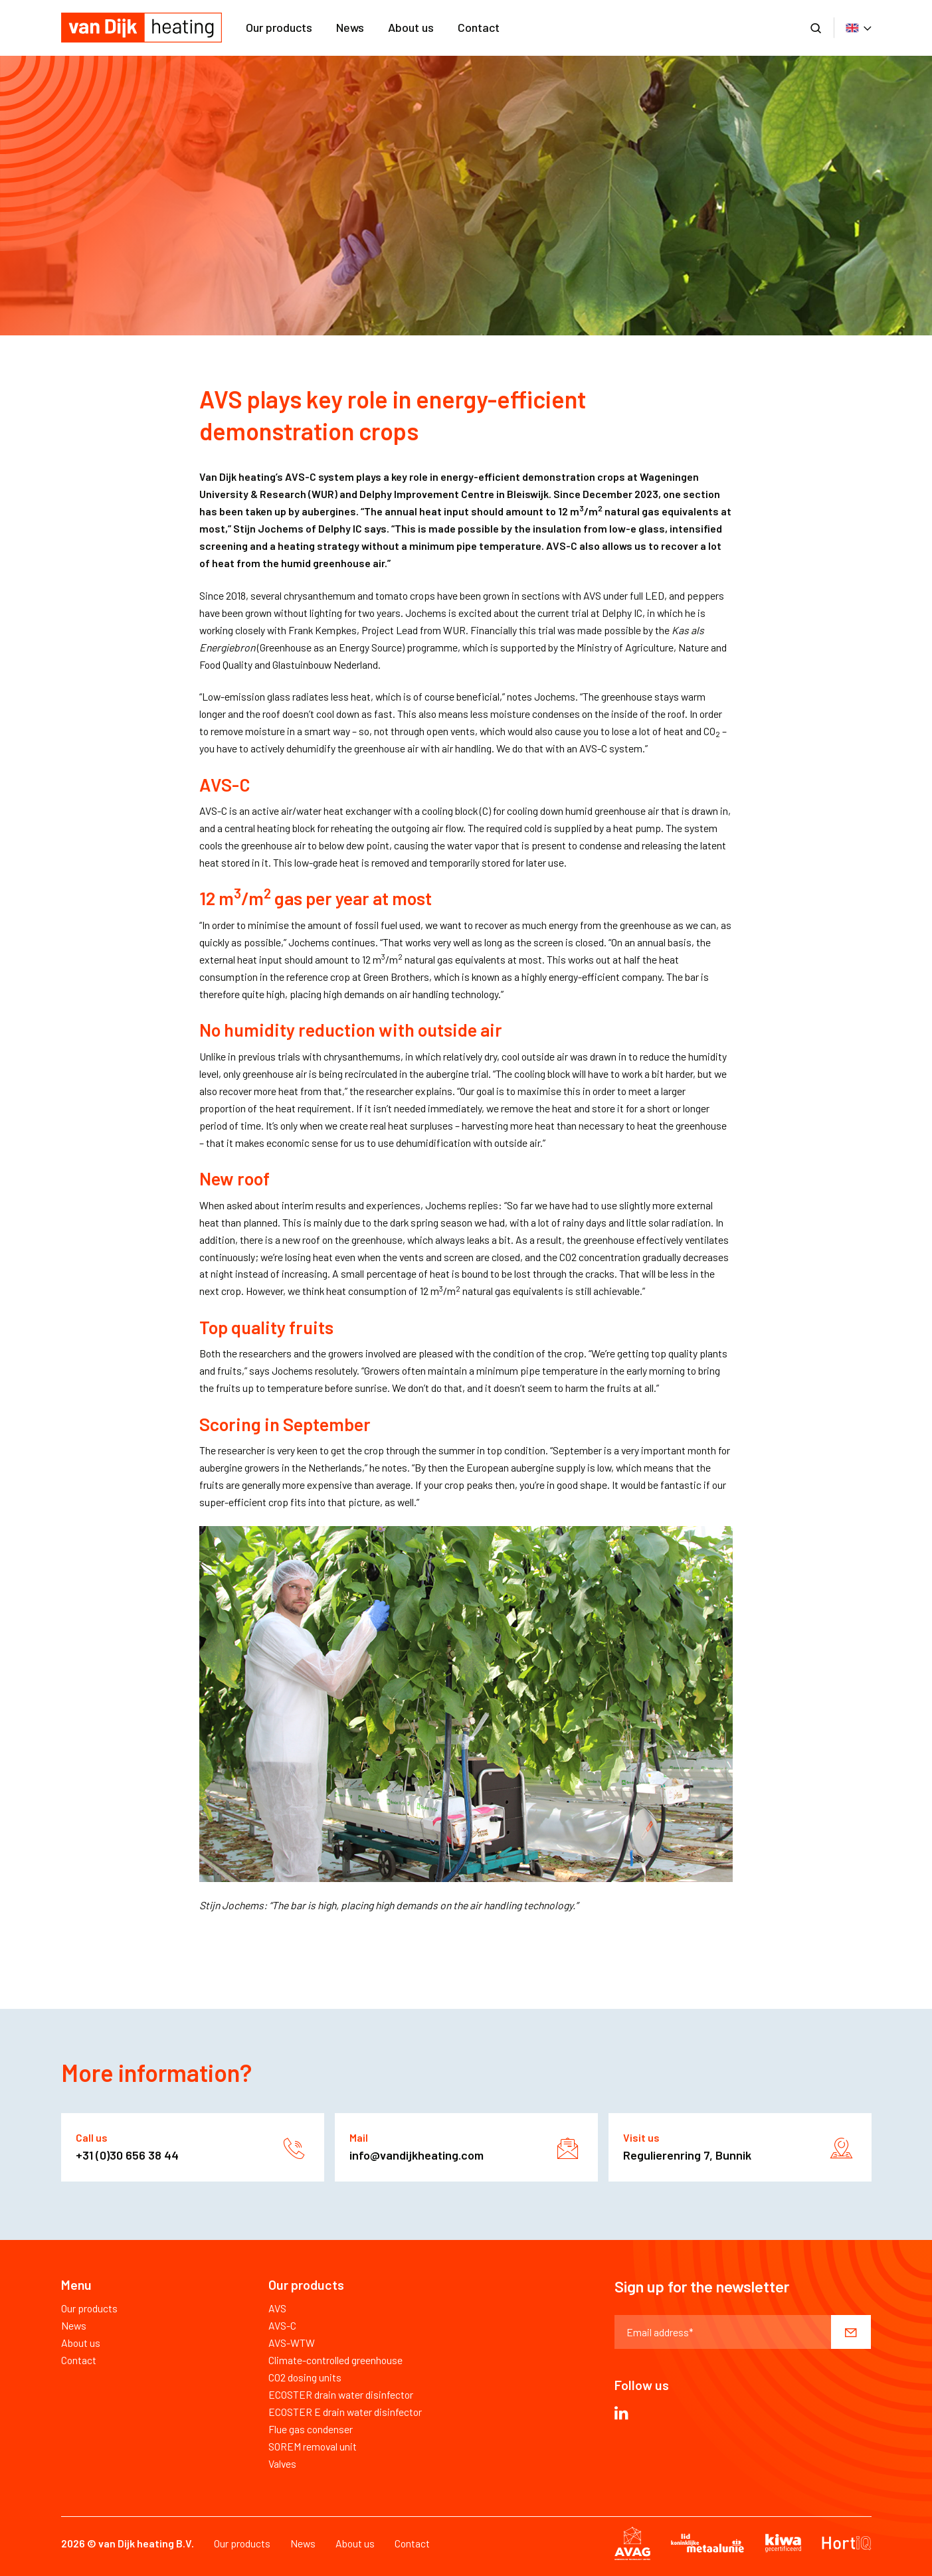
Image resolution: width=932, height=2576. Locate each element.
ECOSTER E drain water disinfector (345, 2411)
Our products (279, 27)
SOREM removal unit (312, 2446)
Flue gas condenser (310, 2429)
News (350, 27)
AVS (277, 2308)
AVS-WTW (291, 2342)
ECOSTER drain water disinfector (340, 2394)
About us (411, 27)
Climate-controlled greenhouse (335, 2360)
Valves (282, 2463)
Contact (479, 27)
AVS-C (282, 2325)
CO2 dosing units (304, 2377)
